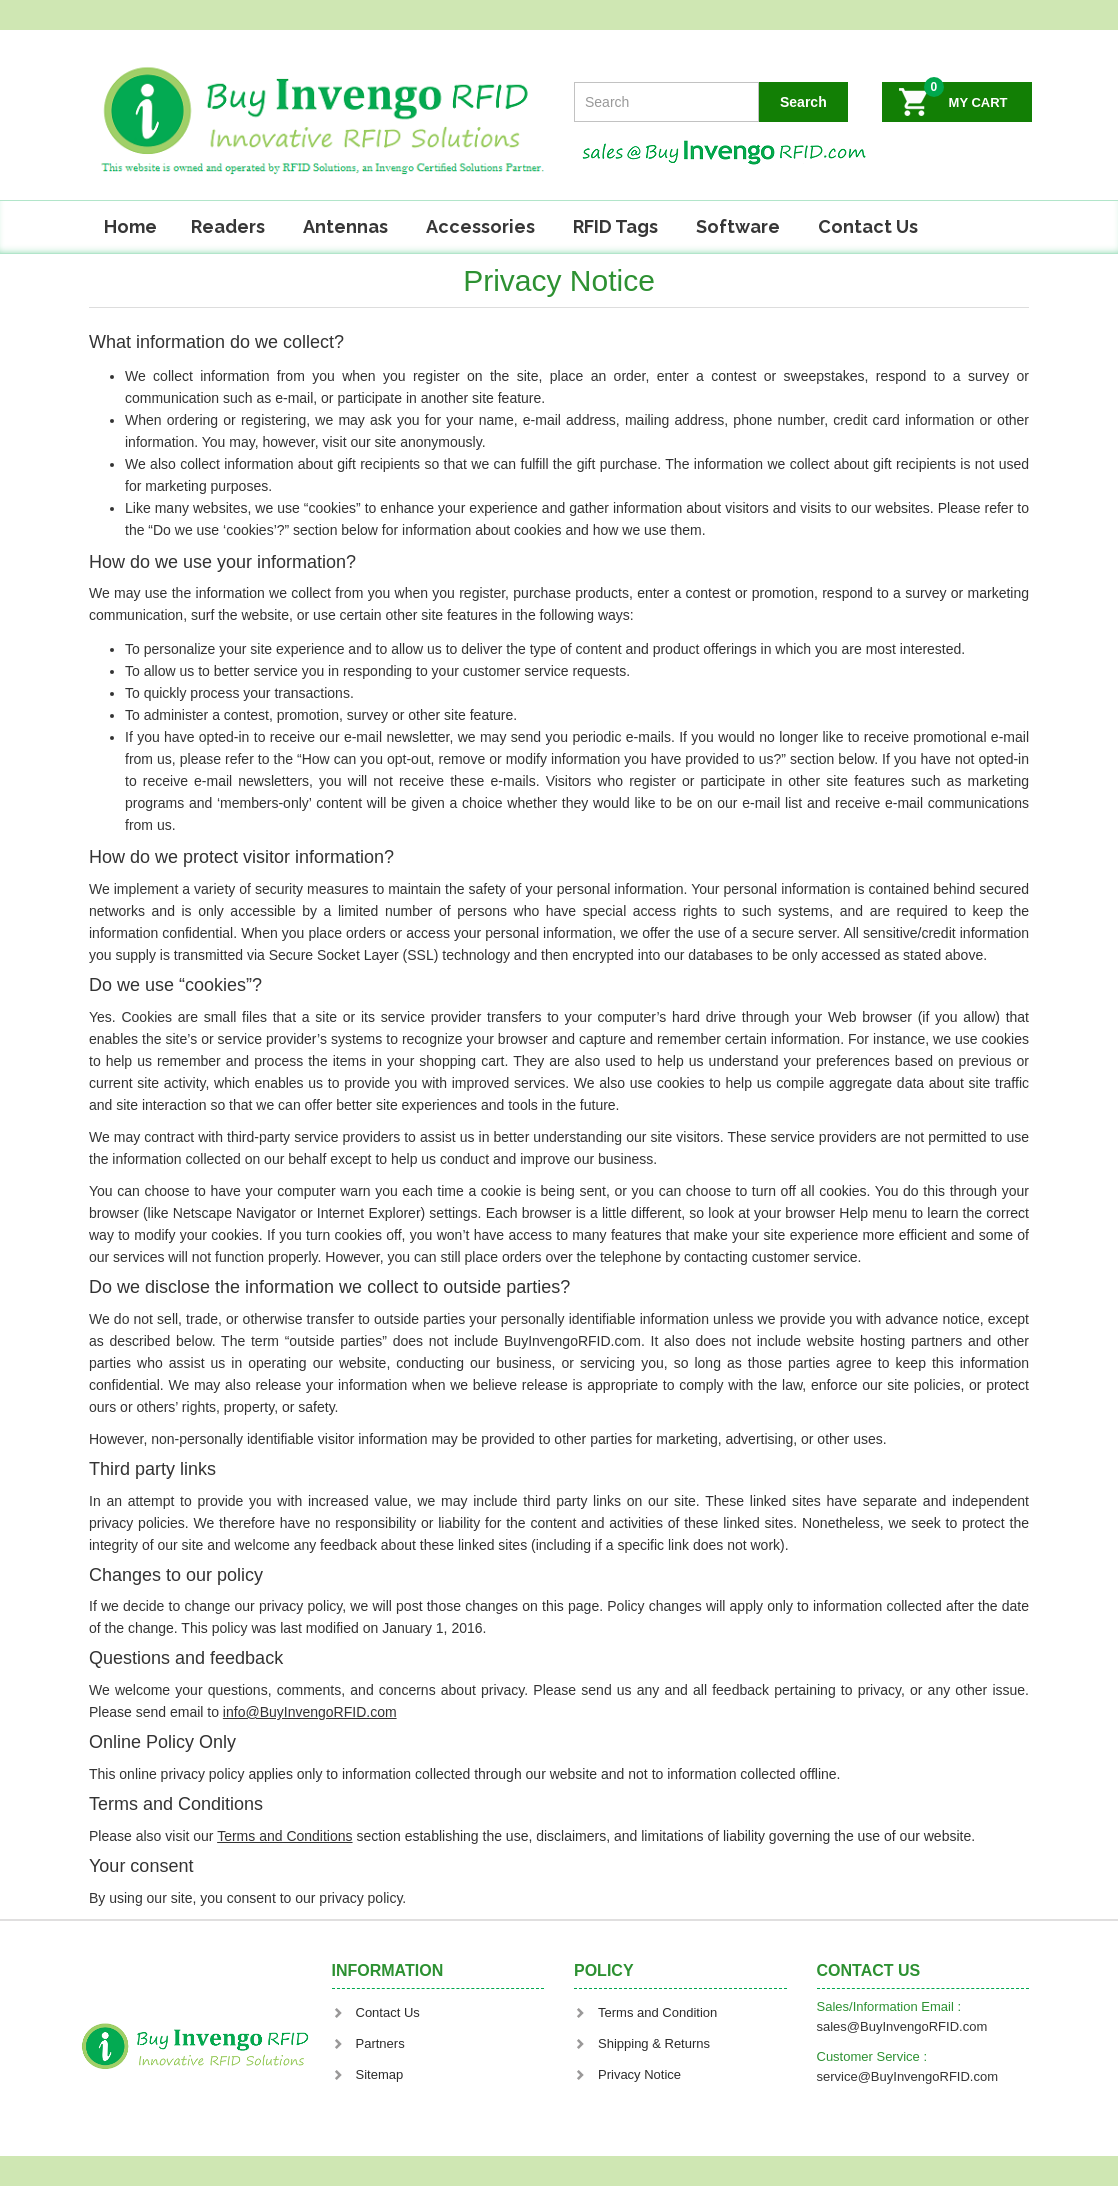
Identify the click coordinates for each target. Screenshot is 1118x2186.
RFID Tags (615, 226)
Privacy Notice (627, 2074)
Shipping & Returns (642, 2043)
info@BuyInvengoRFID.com (310, 1712)
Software (738, 226)
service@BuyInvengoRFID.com (908, 2076)
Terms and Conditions (284, 1836)
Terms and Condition (645, 2012)
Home (130, 226)
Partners (368, 2043)
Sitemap (368, 2074)
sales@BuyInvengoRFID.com (902, 2026)
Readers (228, 226)
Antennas (345, 226)
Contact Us (868, 226)
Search (803, 102)
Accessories (480, 226)
